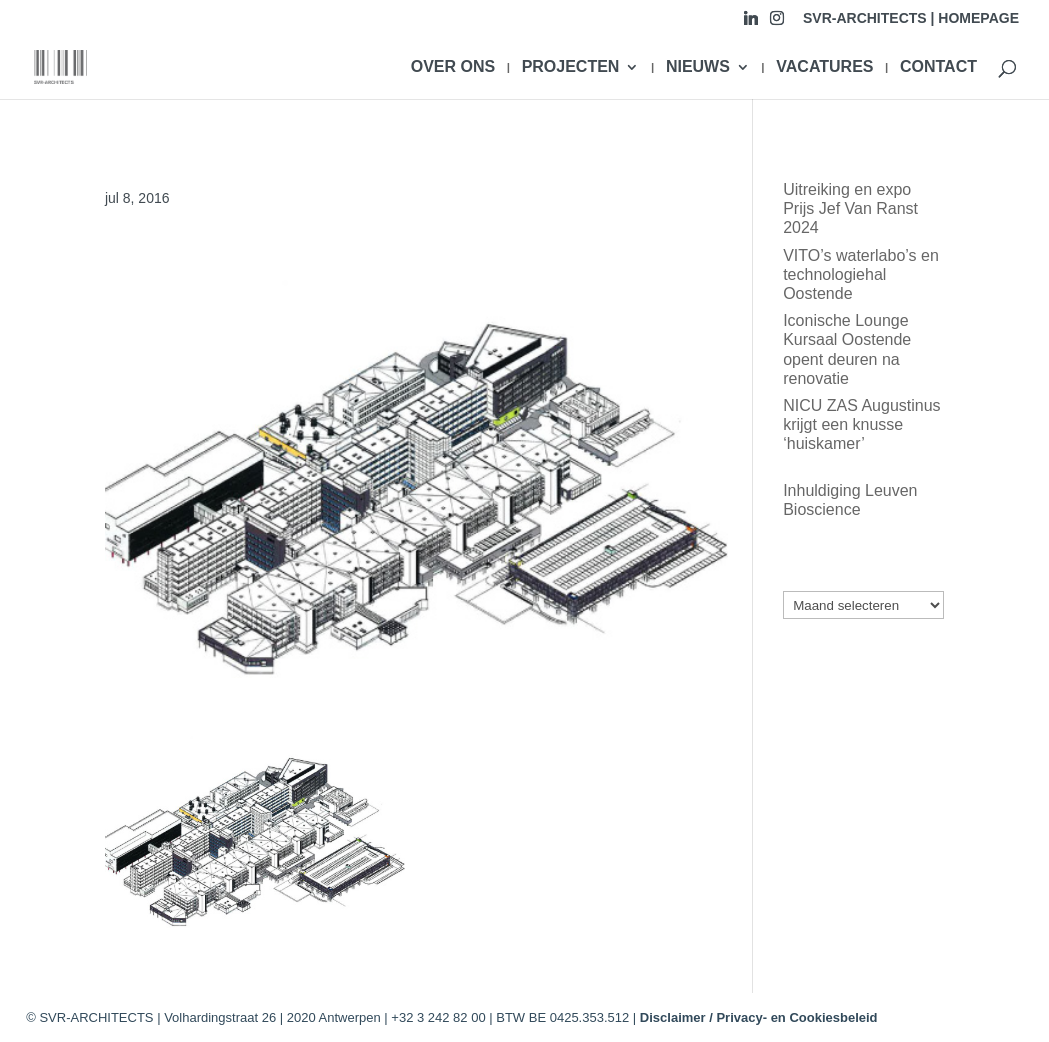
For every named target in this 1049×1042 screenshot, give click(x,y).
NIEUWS (698, 67)
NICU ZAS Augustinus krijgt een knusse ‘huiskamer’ (861, 424)
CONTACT (938, 67)
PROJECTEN (571, 67)
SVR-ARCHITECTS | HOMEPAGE (911, 18)
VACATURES (824, 67)
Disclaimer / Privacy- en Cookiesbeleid (759, 1017)
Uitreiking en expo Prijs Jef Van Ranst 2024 (850, 208)
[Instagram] (777, 23)
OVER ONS (453, 67)
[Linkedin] (751, 23)
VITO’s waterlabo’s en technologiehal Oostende (861, 274)
